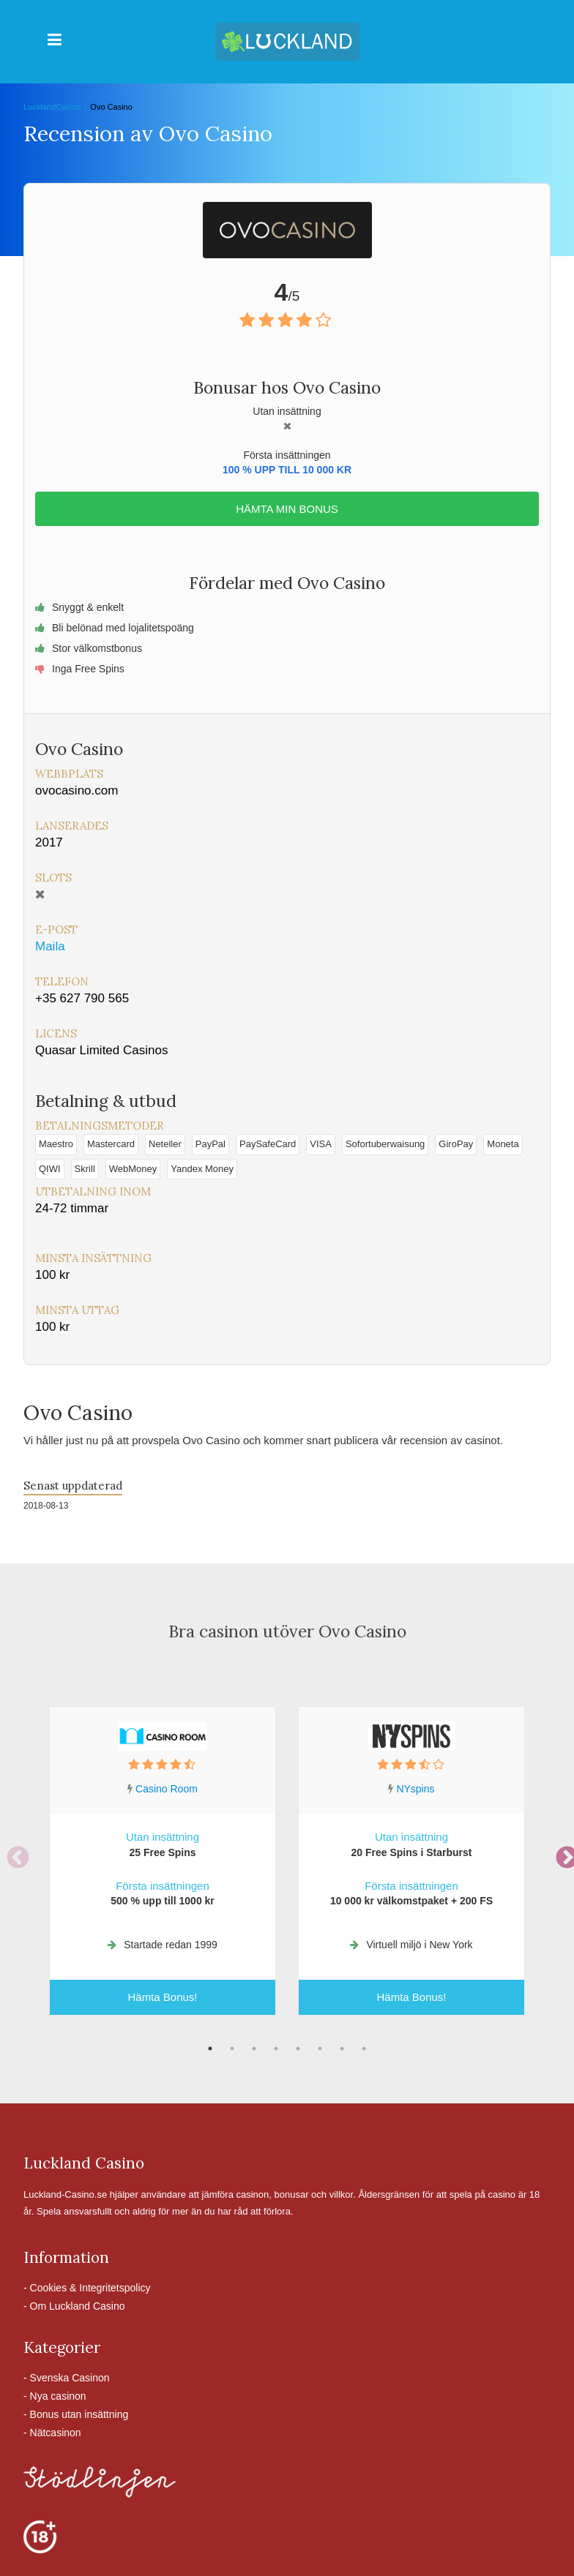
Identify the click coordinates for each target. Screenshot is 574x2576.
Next (561, 1853)
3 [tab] (254, 2048)
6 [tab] (320, 2048)
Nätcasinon (55, 2432)
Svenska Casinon (70, 2378)
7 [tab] (342, 2048)
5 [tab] (298, 2048)
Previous (12, 1853)
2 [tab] (232, 2048)
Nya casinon (58, 2396)
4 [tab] (276, 2048)
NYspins (415, 1789)
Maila (50, 946)
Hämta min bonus (287, 509)
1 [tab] (210, 2048)
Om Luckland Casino (77, 2306)
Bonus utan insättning (79, 2414)
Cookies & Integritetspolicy (90, 2288)
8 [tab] (364, 2048)
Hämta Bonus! (162, 1997)
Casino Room (166, 1789)
